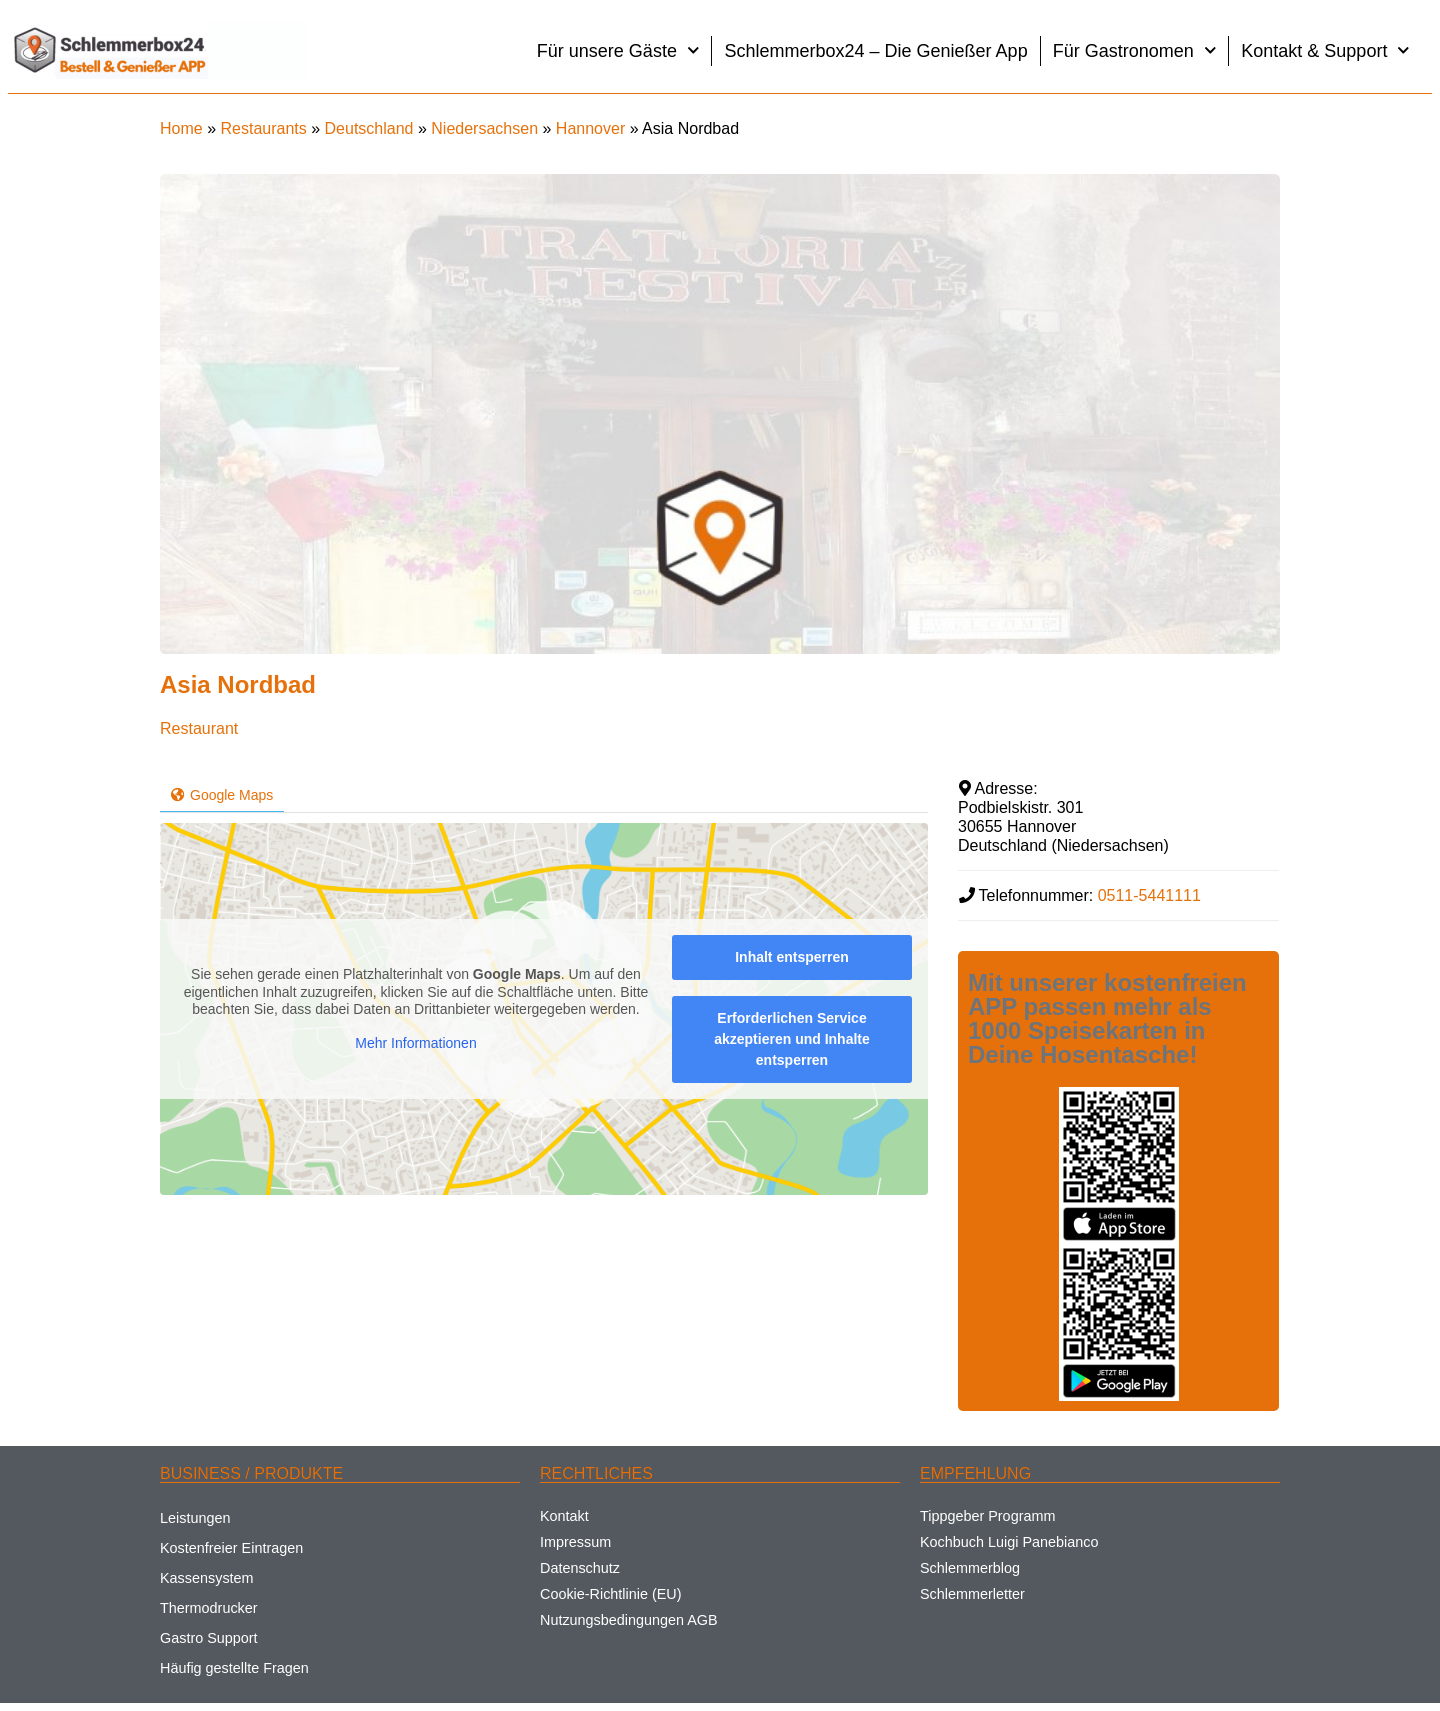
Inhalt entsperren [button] (792, 957)
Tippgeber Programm (987, 1516)
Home (181, 128)
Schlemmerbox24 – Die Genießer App (875, 51)
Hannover (590, 128)
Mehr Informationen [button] (415, 1042)
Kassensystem (207, 1578)
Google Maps (222, 795)
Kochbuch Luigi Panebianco (1009, 1542)
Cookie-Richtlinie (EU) (611, 1594)
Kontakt (564, 1516)
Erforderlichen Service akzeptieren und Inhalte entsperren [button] (792, 1039)
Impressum (575, 1542)
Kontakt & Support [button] (1325, 50)
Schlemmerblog (970, 1568)
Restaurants (263, 128)
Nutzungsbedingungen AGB (629, 1620)
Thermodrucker (209, 1608)
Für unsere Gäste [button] (618, 50)
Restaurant (199, 728)
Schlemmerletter (972, 1594)
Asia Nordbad (238, 684)
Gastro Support (209, 1638)
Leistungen (195, 1518)
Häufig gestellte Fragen (234, 1668)
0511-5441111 (1149, 895)
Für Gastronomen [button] (1135, 50)
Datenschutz (580, 1568)
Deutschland (369, 128)
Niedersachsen (484, 128)
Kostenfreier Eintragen (231, 1548)
